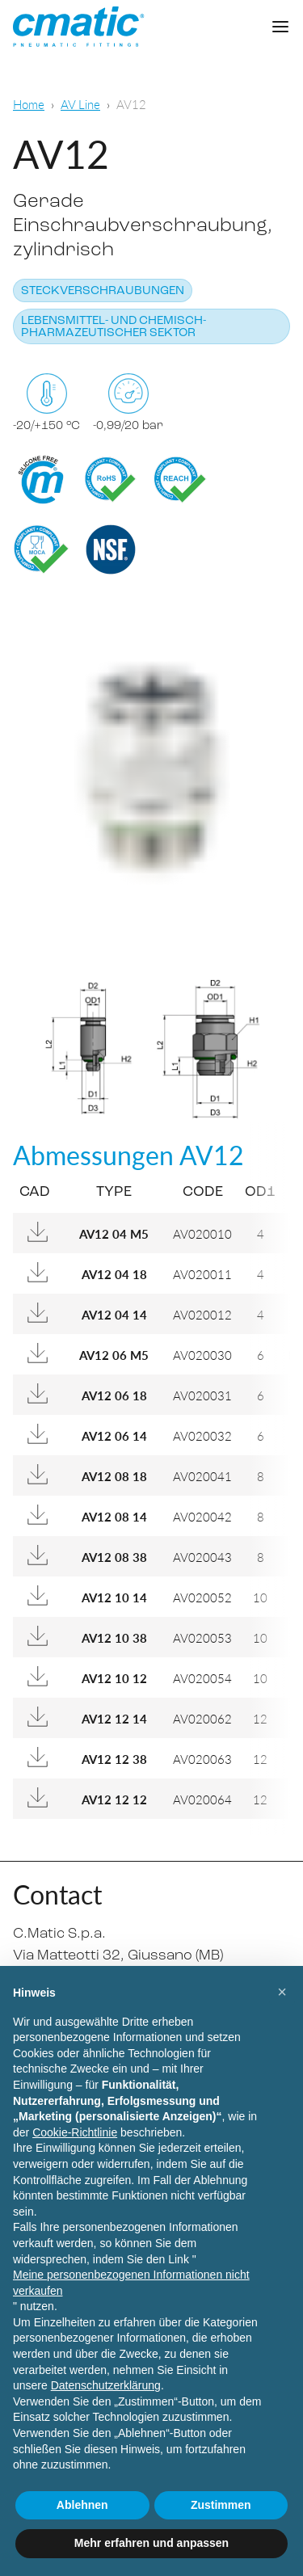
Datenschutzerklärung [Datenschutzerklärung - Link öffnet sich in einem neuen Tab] (106, 2385)
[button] (282, 1992)
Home (28, 103)
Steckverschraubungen (102, 291)
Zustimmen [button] (221, 2504)
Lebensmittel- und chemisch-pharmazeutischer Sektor (113, 327)
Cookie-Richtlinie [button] (74, 2132)
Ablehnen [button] (82, 2504)
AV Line (80, 103)
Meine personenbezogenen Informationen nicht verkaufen (131, 2282)
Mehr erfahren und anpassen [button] (151, 2542)
